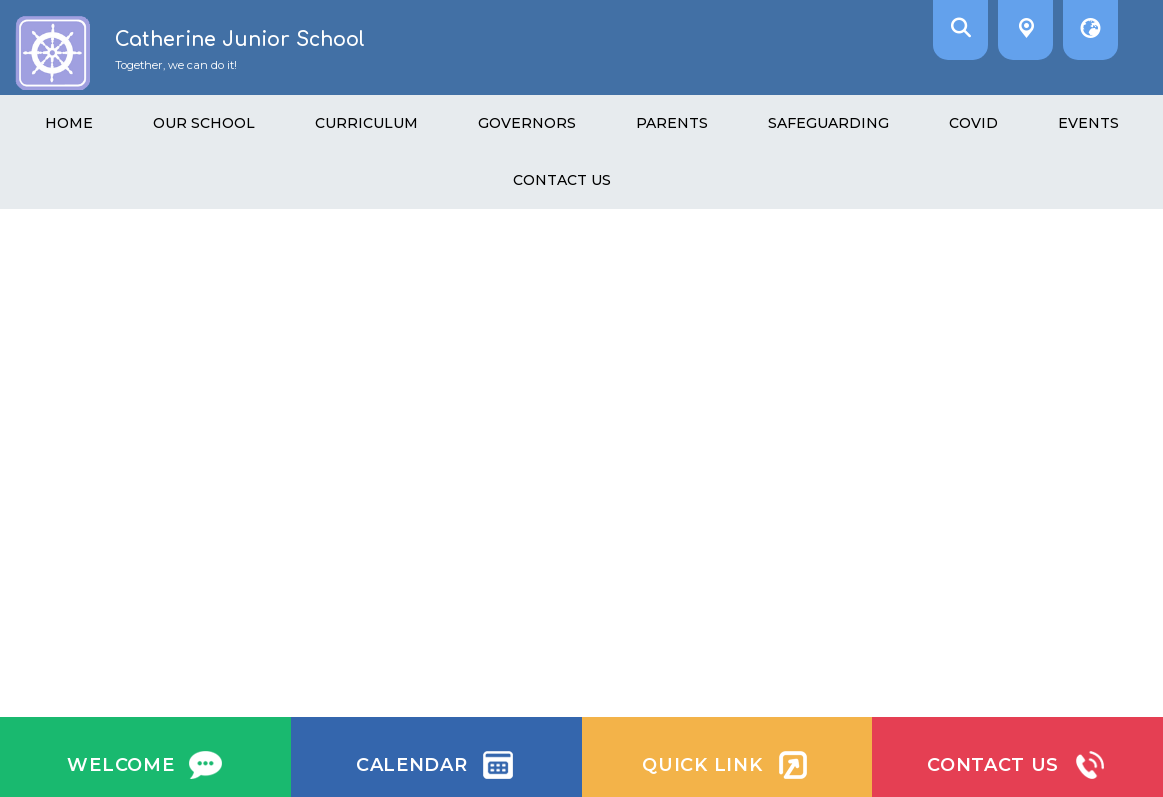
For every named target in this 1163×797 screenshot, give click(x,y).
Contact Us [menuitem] (562, 180)
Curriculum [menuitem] (366, 123)
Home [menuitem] (69, 123)
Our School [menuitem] (204, 123)
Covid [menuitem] (973, 123)
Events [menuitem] (1088, 123)
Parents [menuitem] (672, 123)
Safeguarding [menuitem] (828, 123)
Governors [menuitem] (527, 123)
